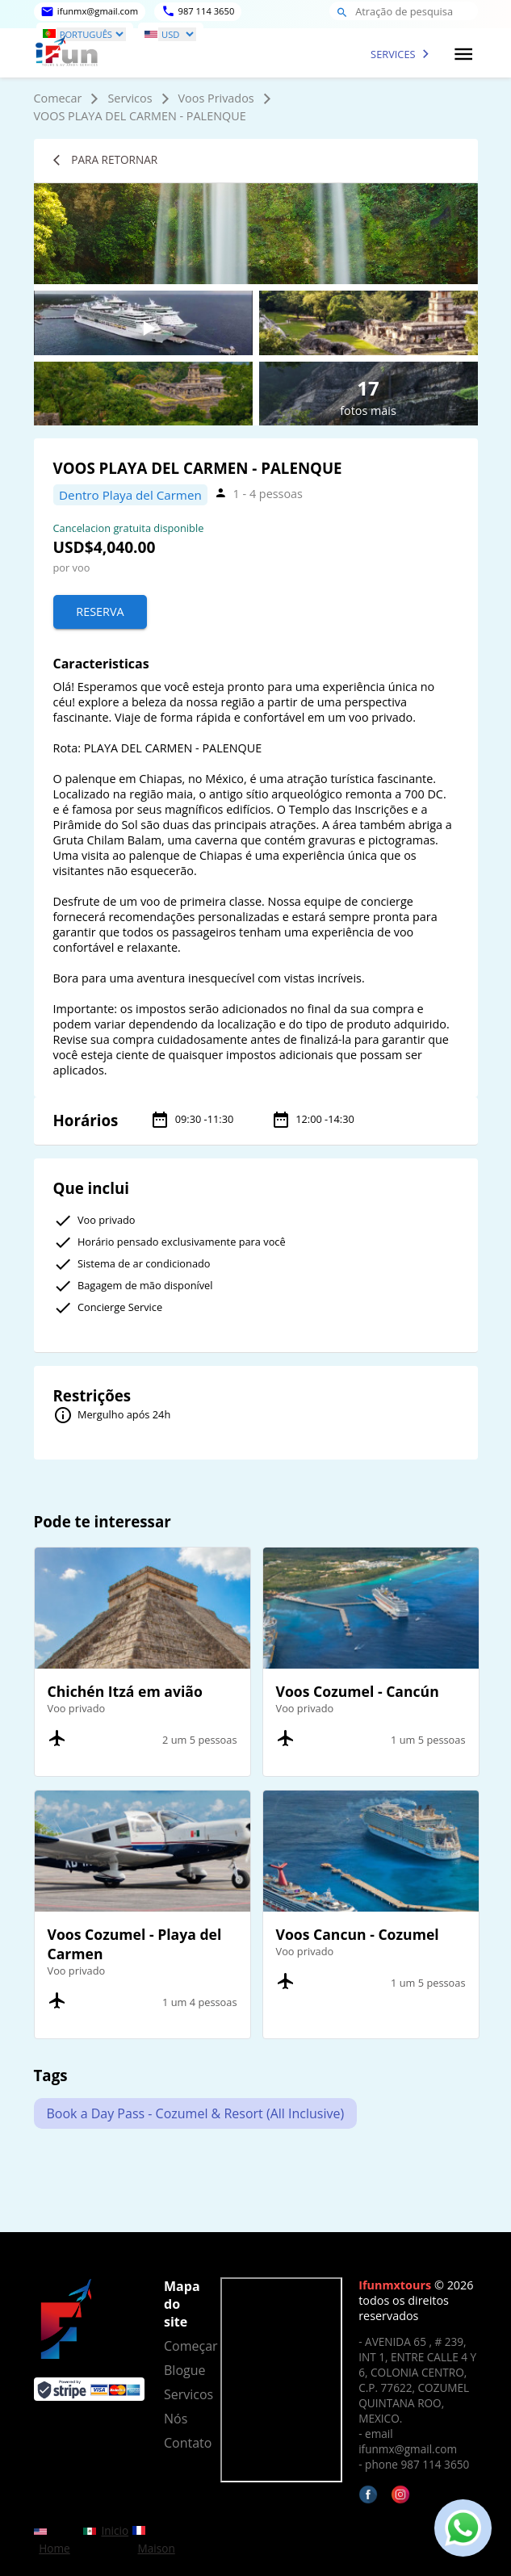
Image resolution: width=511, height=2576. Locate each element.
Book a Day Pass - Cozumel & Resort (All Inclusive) (196, 2113)
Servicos (129, 98)
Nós (175, 2418)
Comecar (58, 98)
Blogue (182, 2370)
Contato (182, 2443)
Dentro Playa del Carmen (130, 495)
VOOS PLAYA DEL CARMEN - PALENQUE (140, 116)
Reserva (100, 611)
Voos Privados (216, 98)
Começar (182, 2346)
